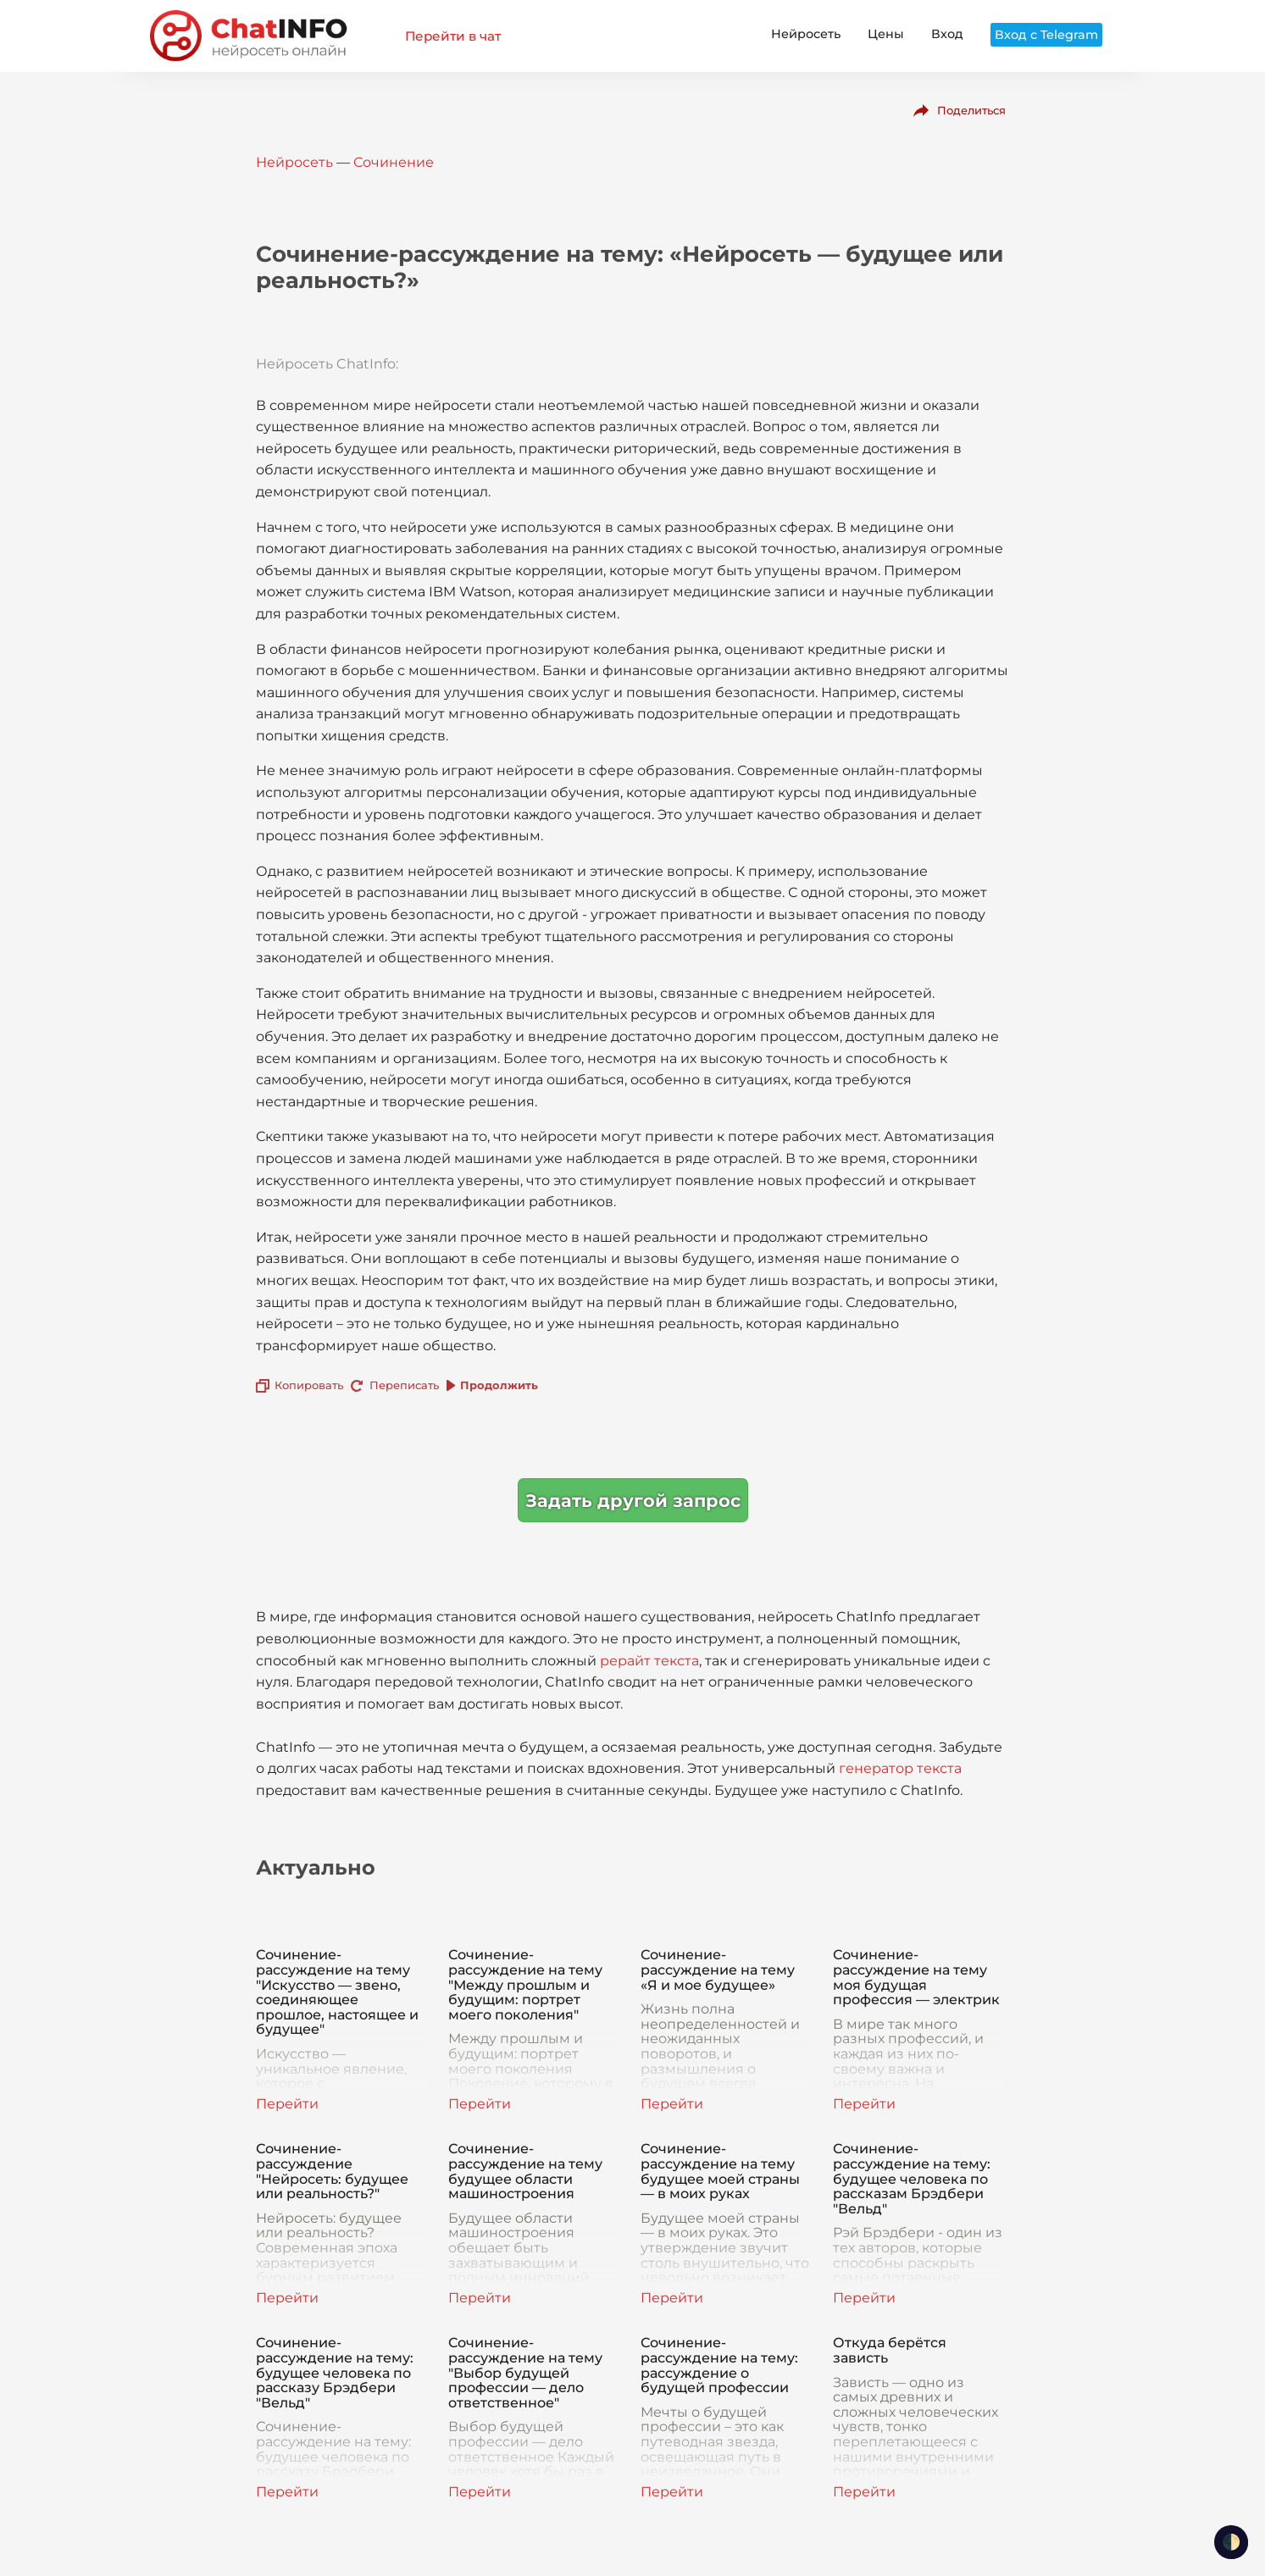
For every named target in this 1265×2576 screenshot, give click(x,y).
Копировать (309, 1385)
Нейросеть (806, 34)
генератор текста (900, 1768)
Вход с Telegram (1046, 34)
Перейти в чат (453, 36)
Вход (947, 34)
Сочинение (393, 162)
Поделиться (971, 110)
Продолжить (499, 1385)
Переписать (404, 1385)
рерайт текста (649, 1661)
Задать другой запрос (633, 1500)
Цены (886, 34)
